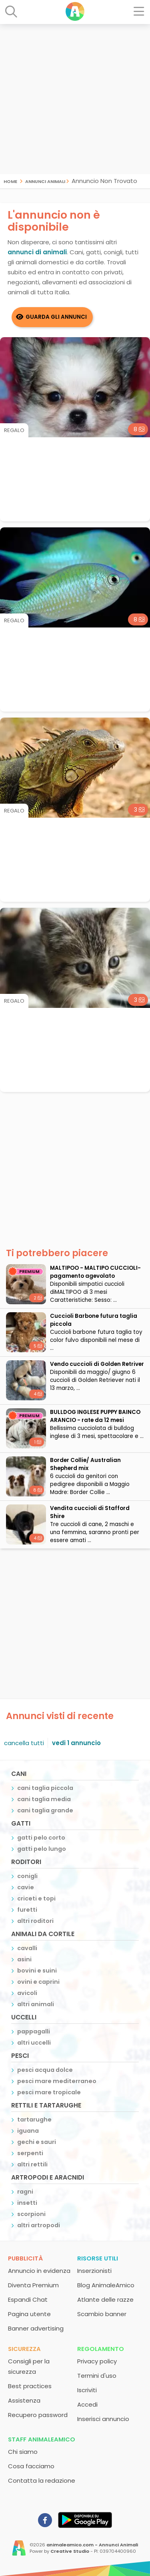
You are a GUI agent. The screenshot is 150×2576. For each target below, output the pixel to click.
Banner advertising (36, 2328)
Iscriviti (87, 2390)
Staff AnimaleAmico (41, 2439)
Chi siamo (23, 2451)
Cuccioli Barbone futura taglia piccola (93, 1320)
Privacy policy (97, 2361)
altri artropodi (38, 2225)
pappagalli (33, 2031)
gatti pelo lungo (41, 1849)
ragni (25, 2192)
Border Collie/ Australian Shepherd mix (85, 1464)
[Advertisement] (75, 99)
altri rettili (32, 2164)
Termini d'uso (96, 2375)
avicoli (27, 1993)
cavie (25, 1887)
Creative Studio (69, 2551)
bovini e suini (37, 1971)
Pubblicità (25, 2258)
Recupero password (38, 2415)
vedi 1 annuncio (76, 1743)
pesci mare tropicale (49, 2092)
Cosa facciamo (31, 2466)
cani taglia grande (45, 1810)
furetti (27, 1910)
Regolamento (100, 2349)
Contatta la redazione (41, 2480)
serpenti (30, 2153)
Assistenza (24, 2400)
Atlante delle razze (105, 2299)
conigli (27, 1876)
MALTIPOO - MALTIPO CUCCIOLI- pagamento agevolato (95, 1272)
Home (10, 181)
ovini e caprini (38, 1982)
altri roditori (35, 1921)
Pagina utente (29, 2314)
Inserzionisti (94, 2270)
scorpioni (31, 2214)
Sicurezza (24, 2349)
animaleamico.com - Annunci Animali (92, 2545)
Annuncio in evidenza (39, 2270)
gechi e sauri (36, 2142)
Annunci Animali (45, 181)
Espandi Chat (28, 2299)
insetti (27, 2203)
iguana (28, 2131)
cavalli (27, 1948)
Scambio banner (101, 2314)
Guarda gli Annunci (56, 317)
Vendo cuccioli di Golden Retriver (97, 1364)
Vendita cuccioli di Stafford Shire (90, 1512)
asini (24, 1959)
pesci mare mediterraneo (56, 2081)
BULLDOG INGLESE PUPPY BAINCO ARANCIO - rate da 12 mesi (95, 1416)
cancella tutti (24, 1743)
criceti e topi (36, 1898)
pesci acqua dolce (45, 2070)
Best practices (30, 2386)
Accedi (87, 2404)
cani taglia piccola (45, 1788)
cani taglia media (44, 1799)
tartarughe (34, 2119)
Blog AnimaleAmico (105, 2285)
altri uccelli (34, 2043)
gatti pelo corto (41, 1838)
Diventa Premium (33, 2285)
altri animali (35, 2004)
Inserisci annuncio (103, 2419)
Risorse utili (97, 2258)
